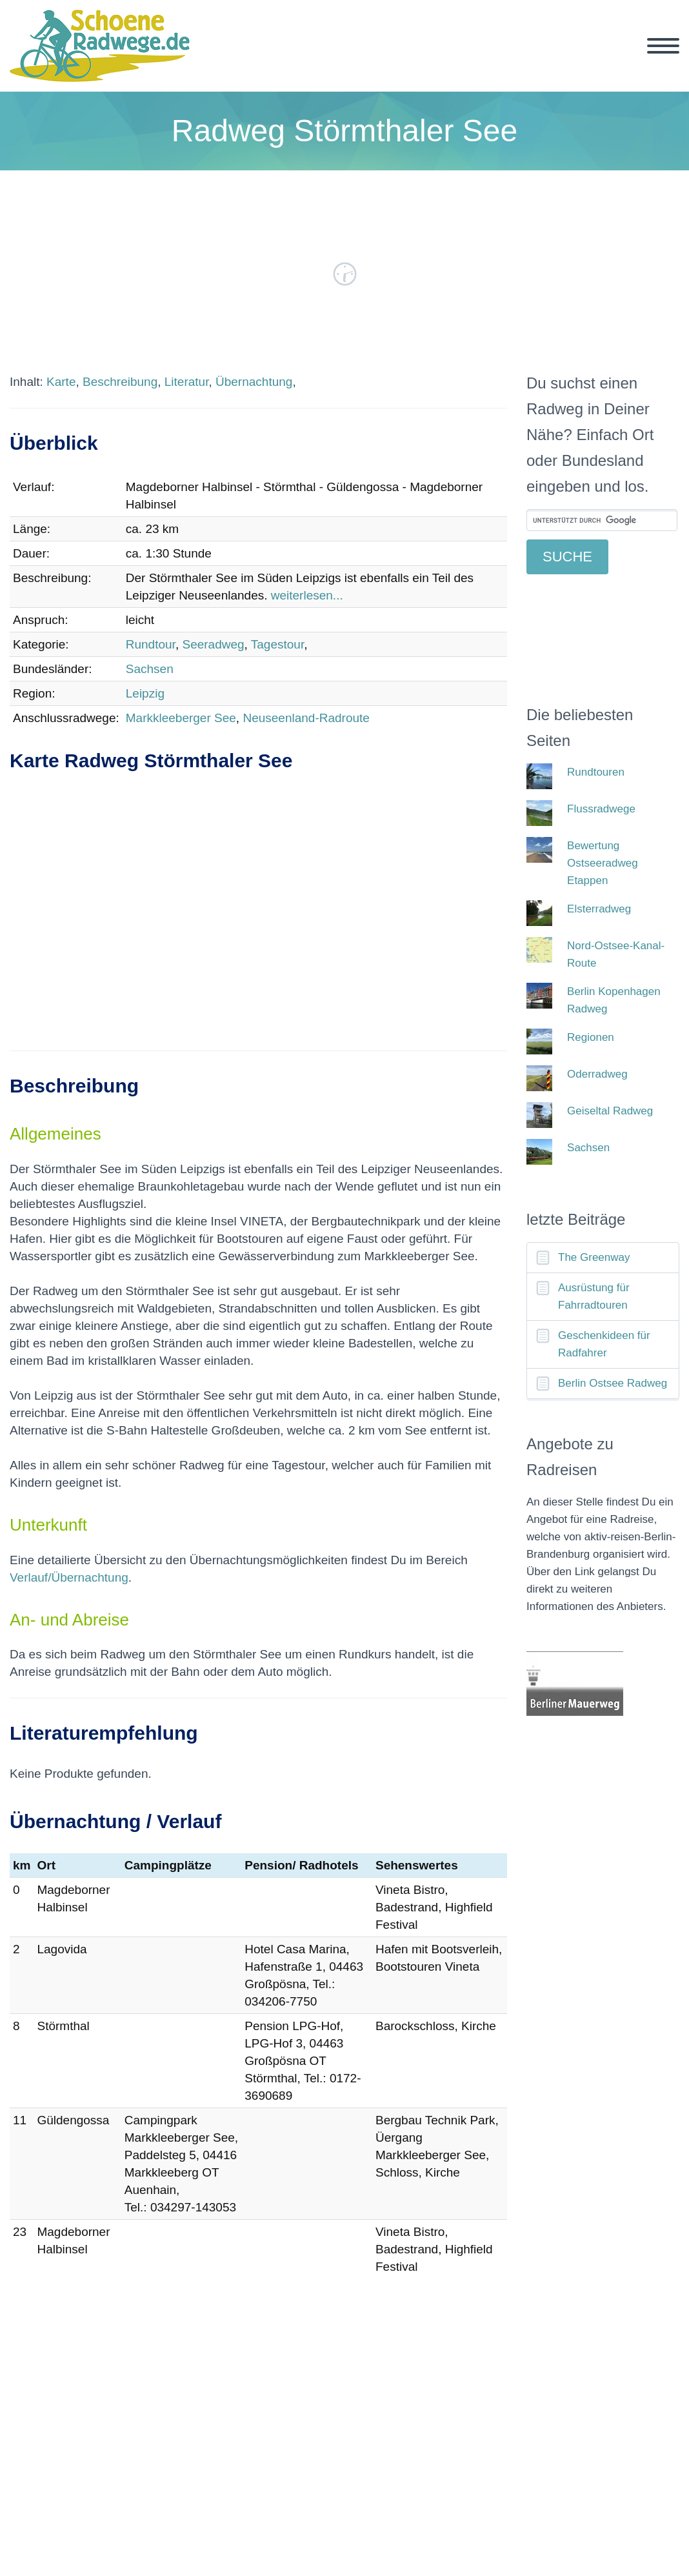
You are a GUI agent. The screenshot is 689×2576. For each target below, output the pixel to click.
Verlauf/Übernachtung (69, 1577)
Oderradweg (597, 1074)
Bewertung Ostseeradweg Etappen (602, 863)
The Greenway (594, 1257)
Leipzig (145, 693)
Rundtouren (595, 772)
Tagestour (277, 644)
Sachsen (150, 669)
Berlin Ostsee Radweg (612, 1383)
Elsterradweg (599, 909)
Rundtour (150, 644)
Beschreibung (120, 381)
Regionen (590, 1037)
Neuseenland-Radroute (306, 718)
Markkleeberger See (181, 718)
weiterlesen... (307, 595)
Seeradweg (213, 644)
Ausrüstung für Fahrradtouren (594, 1296)
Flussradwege (601, 809)
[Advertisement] (258, 925)
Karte (60, 381)
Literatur (187, 381)
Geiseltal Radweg (610, 1111)
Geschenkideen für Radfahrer (604, 1344)
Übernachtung (253, 381)
